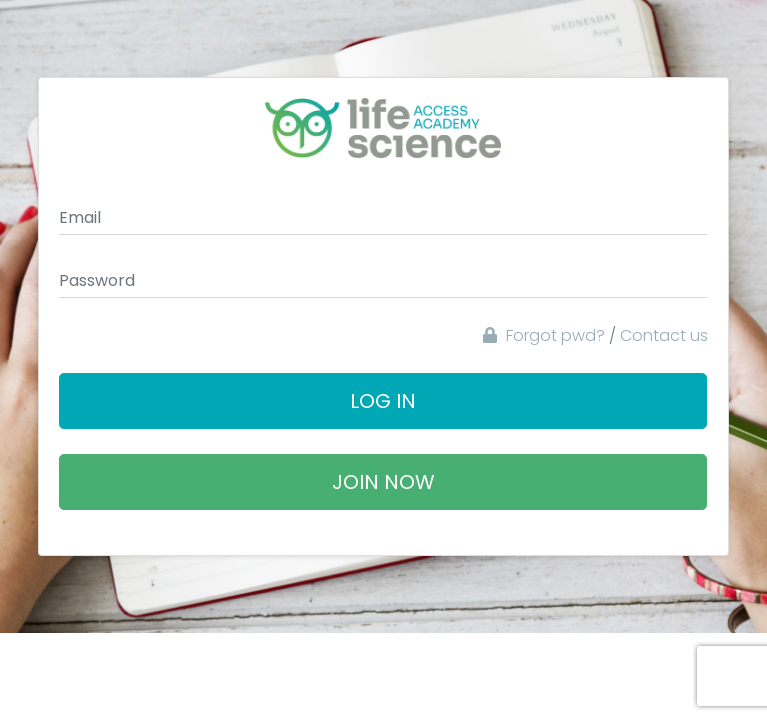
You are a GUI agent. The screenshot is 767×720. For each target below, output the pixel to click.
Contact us (664, 335)
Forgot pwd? (544, 335)
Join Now (383, 482)
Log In (383, 401)
